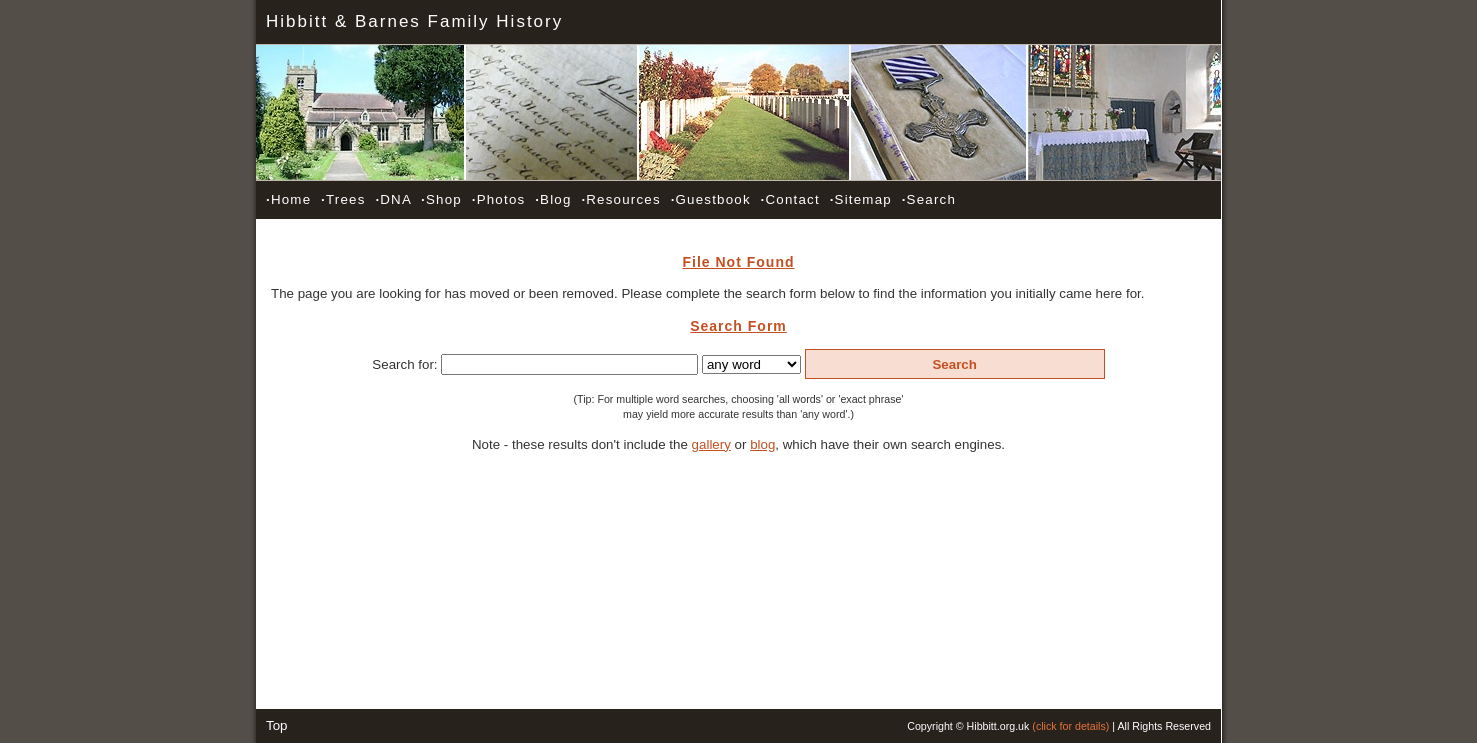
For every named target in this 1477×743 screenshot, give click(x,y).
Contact (790, 199)
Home (288, 199)
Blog (553, 199)
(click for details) (1070, 726)
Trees (343, 199)
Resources (620, 199)
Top (277, 725)
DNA (393, 199)
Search (929, 199)
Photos (499, 199)
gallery (711, 444)
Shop (441, 199)
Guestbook (711, 199)
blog (762, 444)
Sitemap (861, 199)
